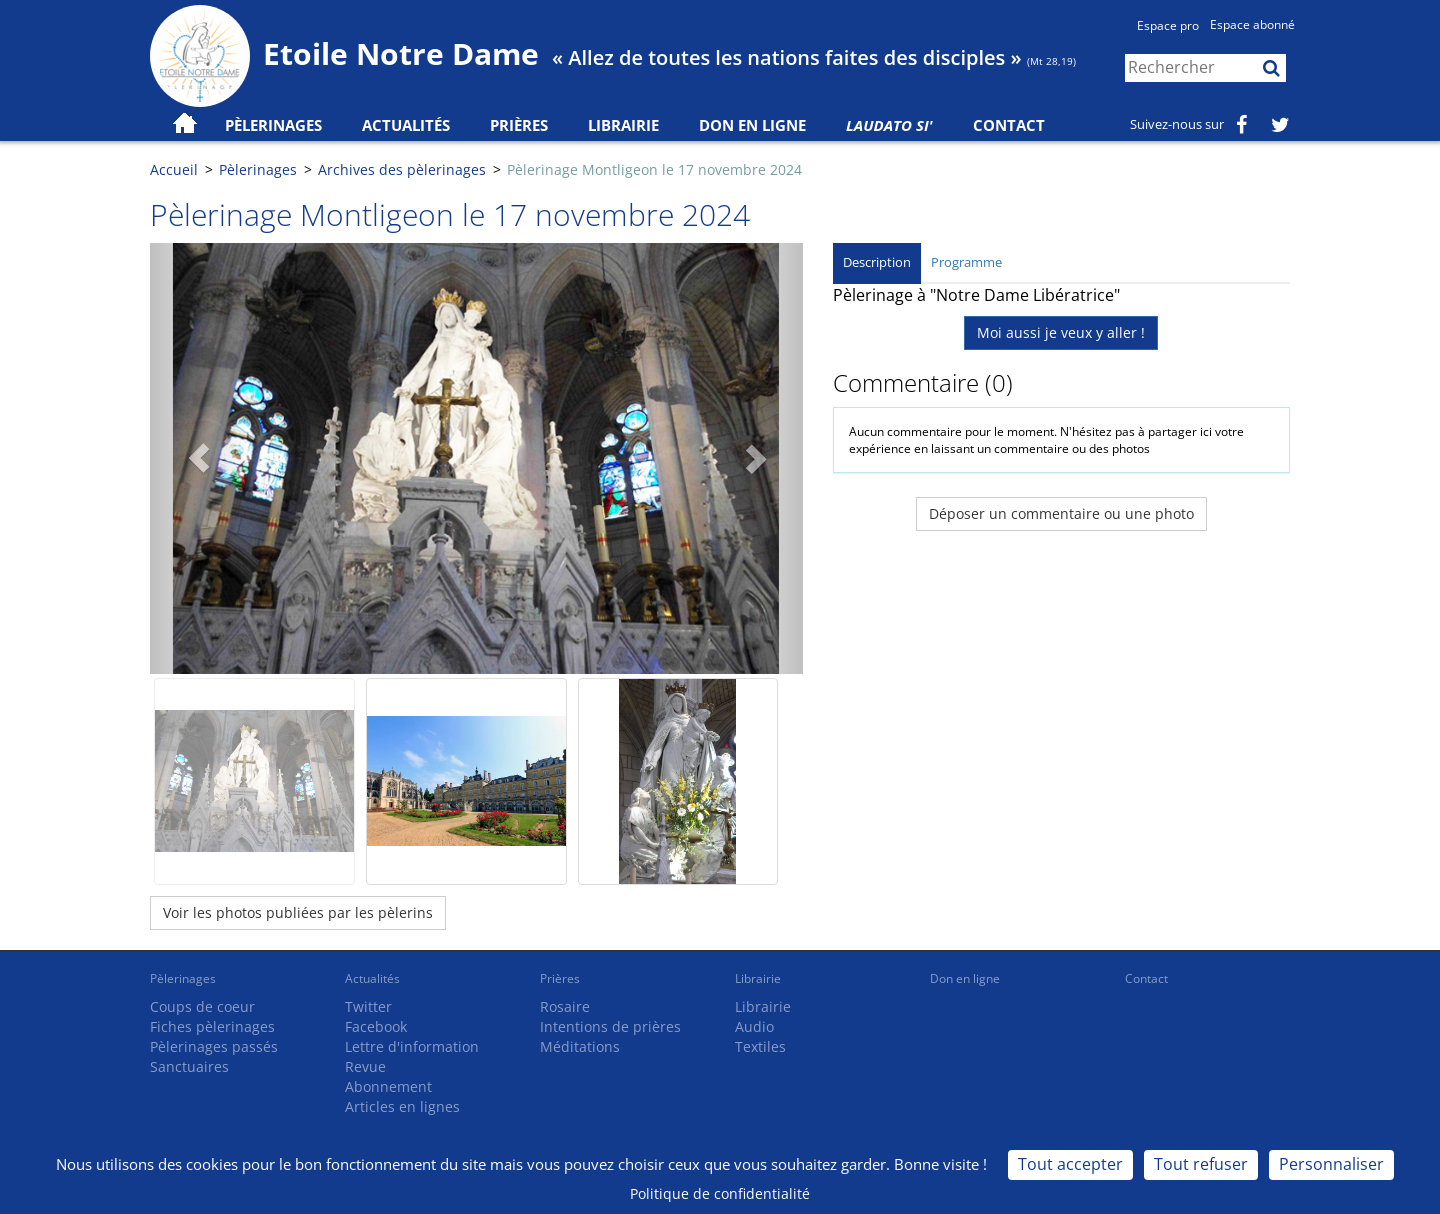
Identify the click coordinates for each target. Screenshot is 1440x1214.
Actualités (372, 978)
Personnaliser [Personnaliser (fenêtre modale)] (1331, 1164)
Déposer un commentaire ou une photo (1061, 513)
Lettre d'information (412, 1046)
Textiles (760, 1046)
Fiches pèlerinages (212, 1026)
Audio (754, 1026)
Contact (1009, 125)
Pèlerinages (258, 169)
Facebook (376, 1026)
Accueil (174, 169)
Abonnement (388, 1086)
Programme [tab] (966, 262)
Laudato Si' (889, 125)
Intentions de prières (610, 1026)
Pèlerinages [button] (273, 125)
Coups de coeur (202, 1006)
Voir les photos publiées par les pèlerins (298, 912)
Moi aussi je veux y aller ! (1061, 332)
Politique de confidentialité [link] (720, 1193)
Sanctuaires (189, 1066)
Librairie (623, 125)
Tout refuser (1201, 1164)
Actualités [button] (406, 125)
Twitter (368, 1006)
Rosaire (565, 1006)
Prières (519, 125)
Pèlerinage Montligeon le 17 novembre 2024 (654, 169)
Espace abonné (1252, 24)
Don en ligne (752, 125)
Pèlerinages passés (214, 1046)
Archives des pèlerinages (402, 169)
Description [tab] (877, 262)
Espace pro (1168, 25)
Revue (365, 1066)
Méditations (580, 1046)
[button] (199, 458)
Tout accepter (1070, 1164)
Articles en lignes (402, 1106)
